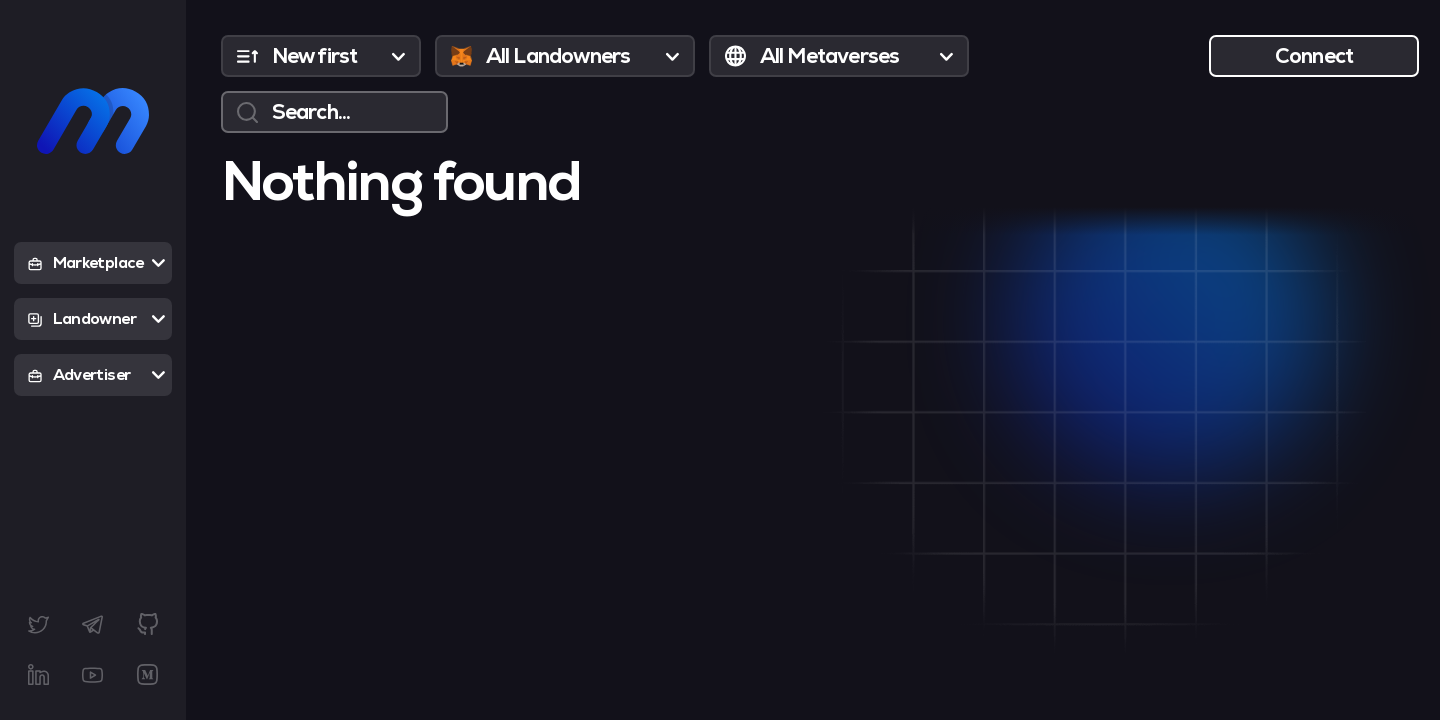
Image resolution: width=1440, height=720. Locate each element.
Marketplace (96, 263)
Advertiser (96, 375)
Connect (1314, 55)
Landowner (96, 319)
